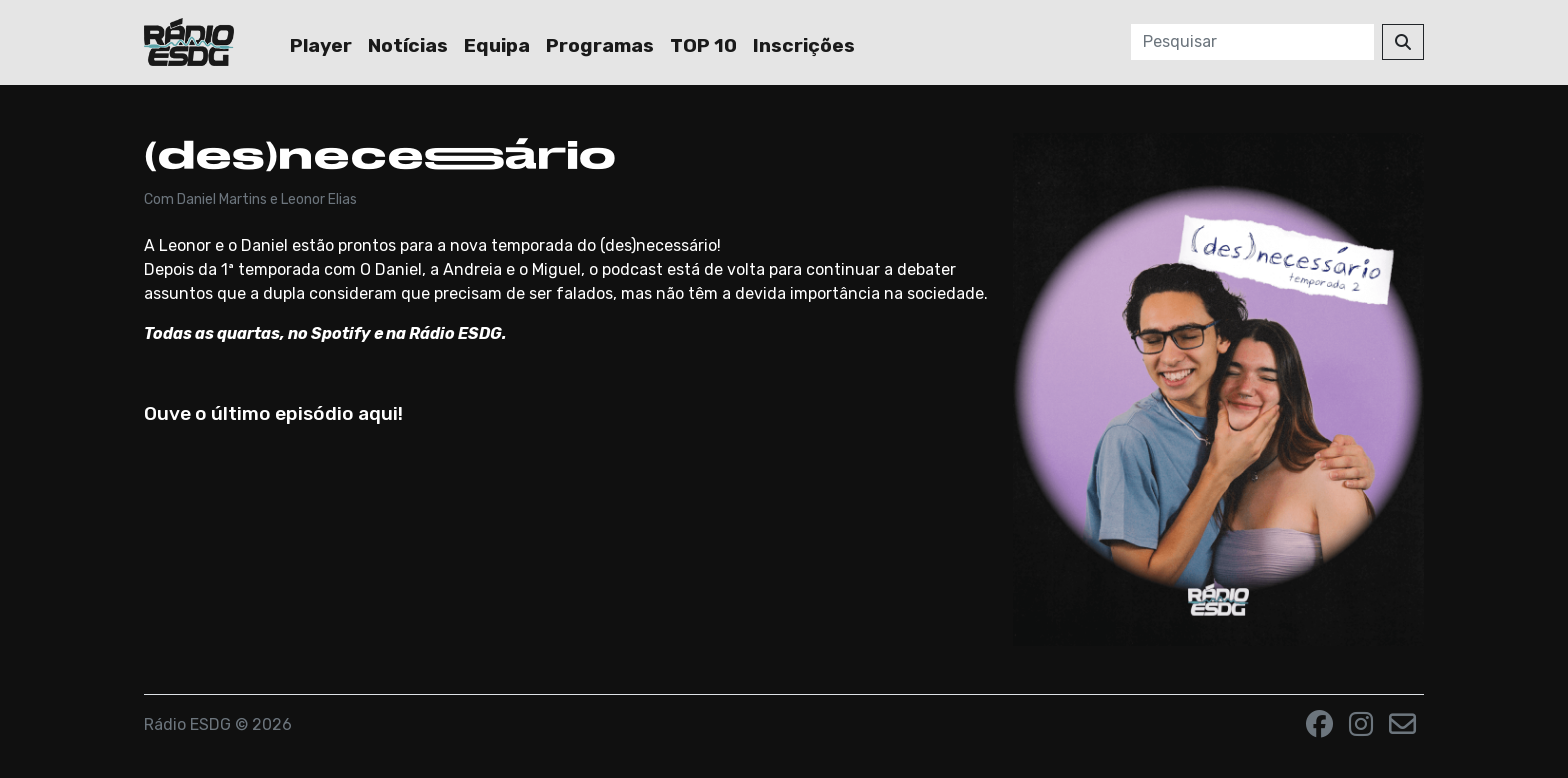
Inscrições (804, 45)
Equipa (497, 45)
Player (321, 45)
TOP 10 (703, 45)
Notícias (408, 45)
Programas (600, 45)
